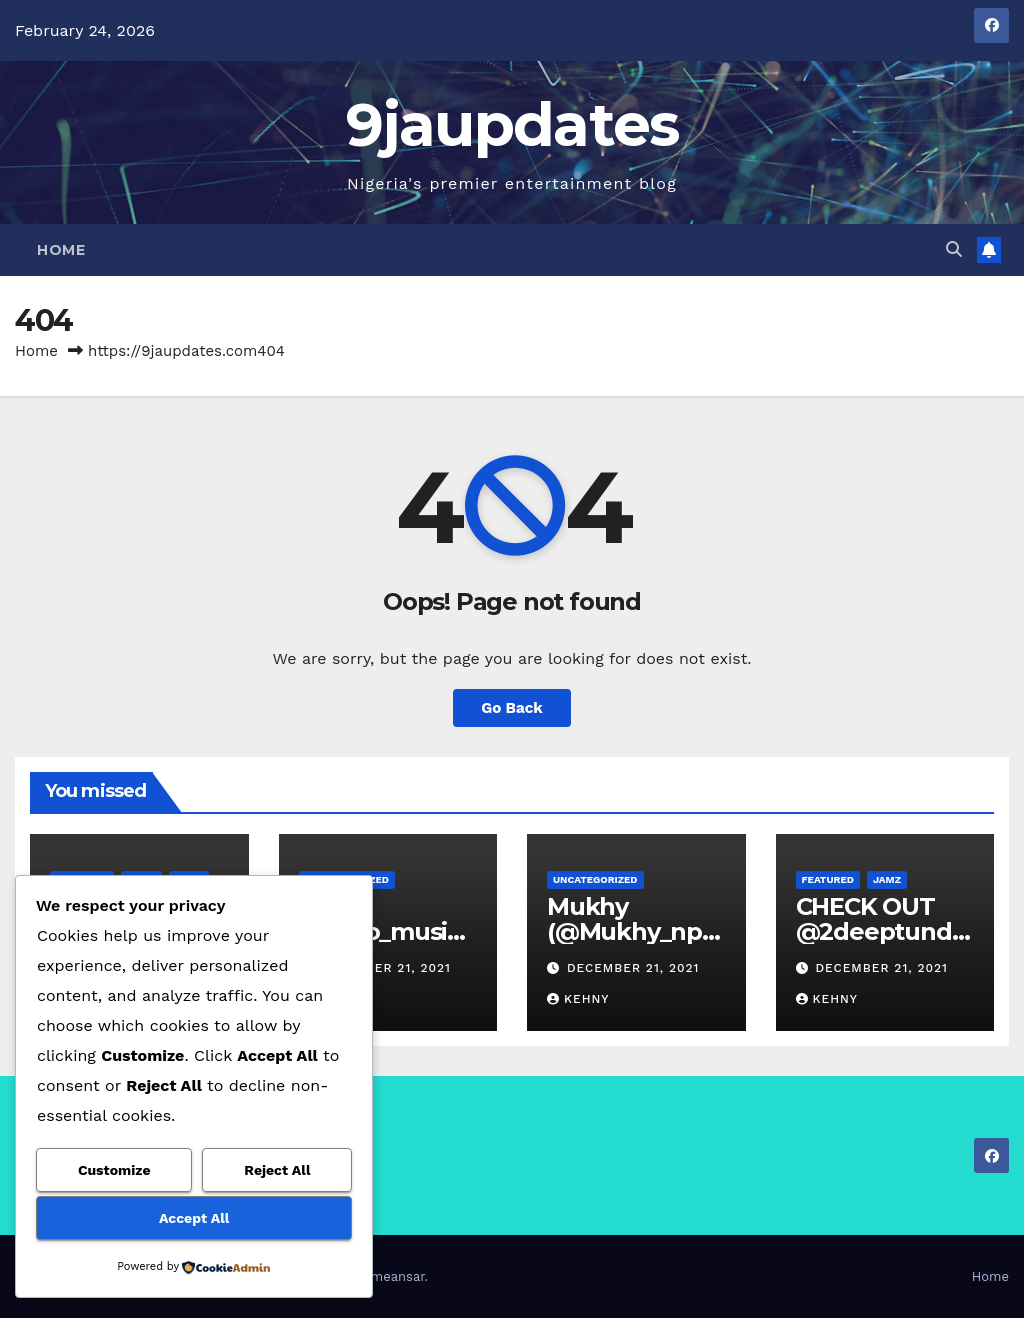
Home (61, 250)
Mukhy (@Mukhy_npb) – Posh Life (632, 931)
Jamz (887, 879)
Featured (828, 879)
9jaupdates (512, 124)
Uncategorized (595, 879)
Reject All (277, 1170)
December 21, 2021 (384, 968)
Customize (114, 1170)
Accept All (194, 1218)
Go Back (512, 708)
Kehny (578, 999)
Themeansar (386, 1276)
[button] (954, 249)
